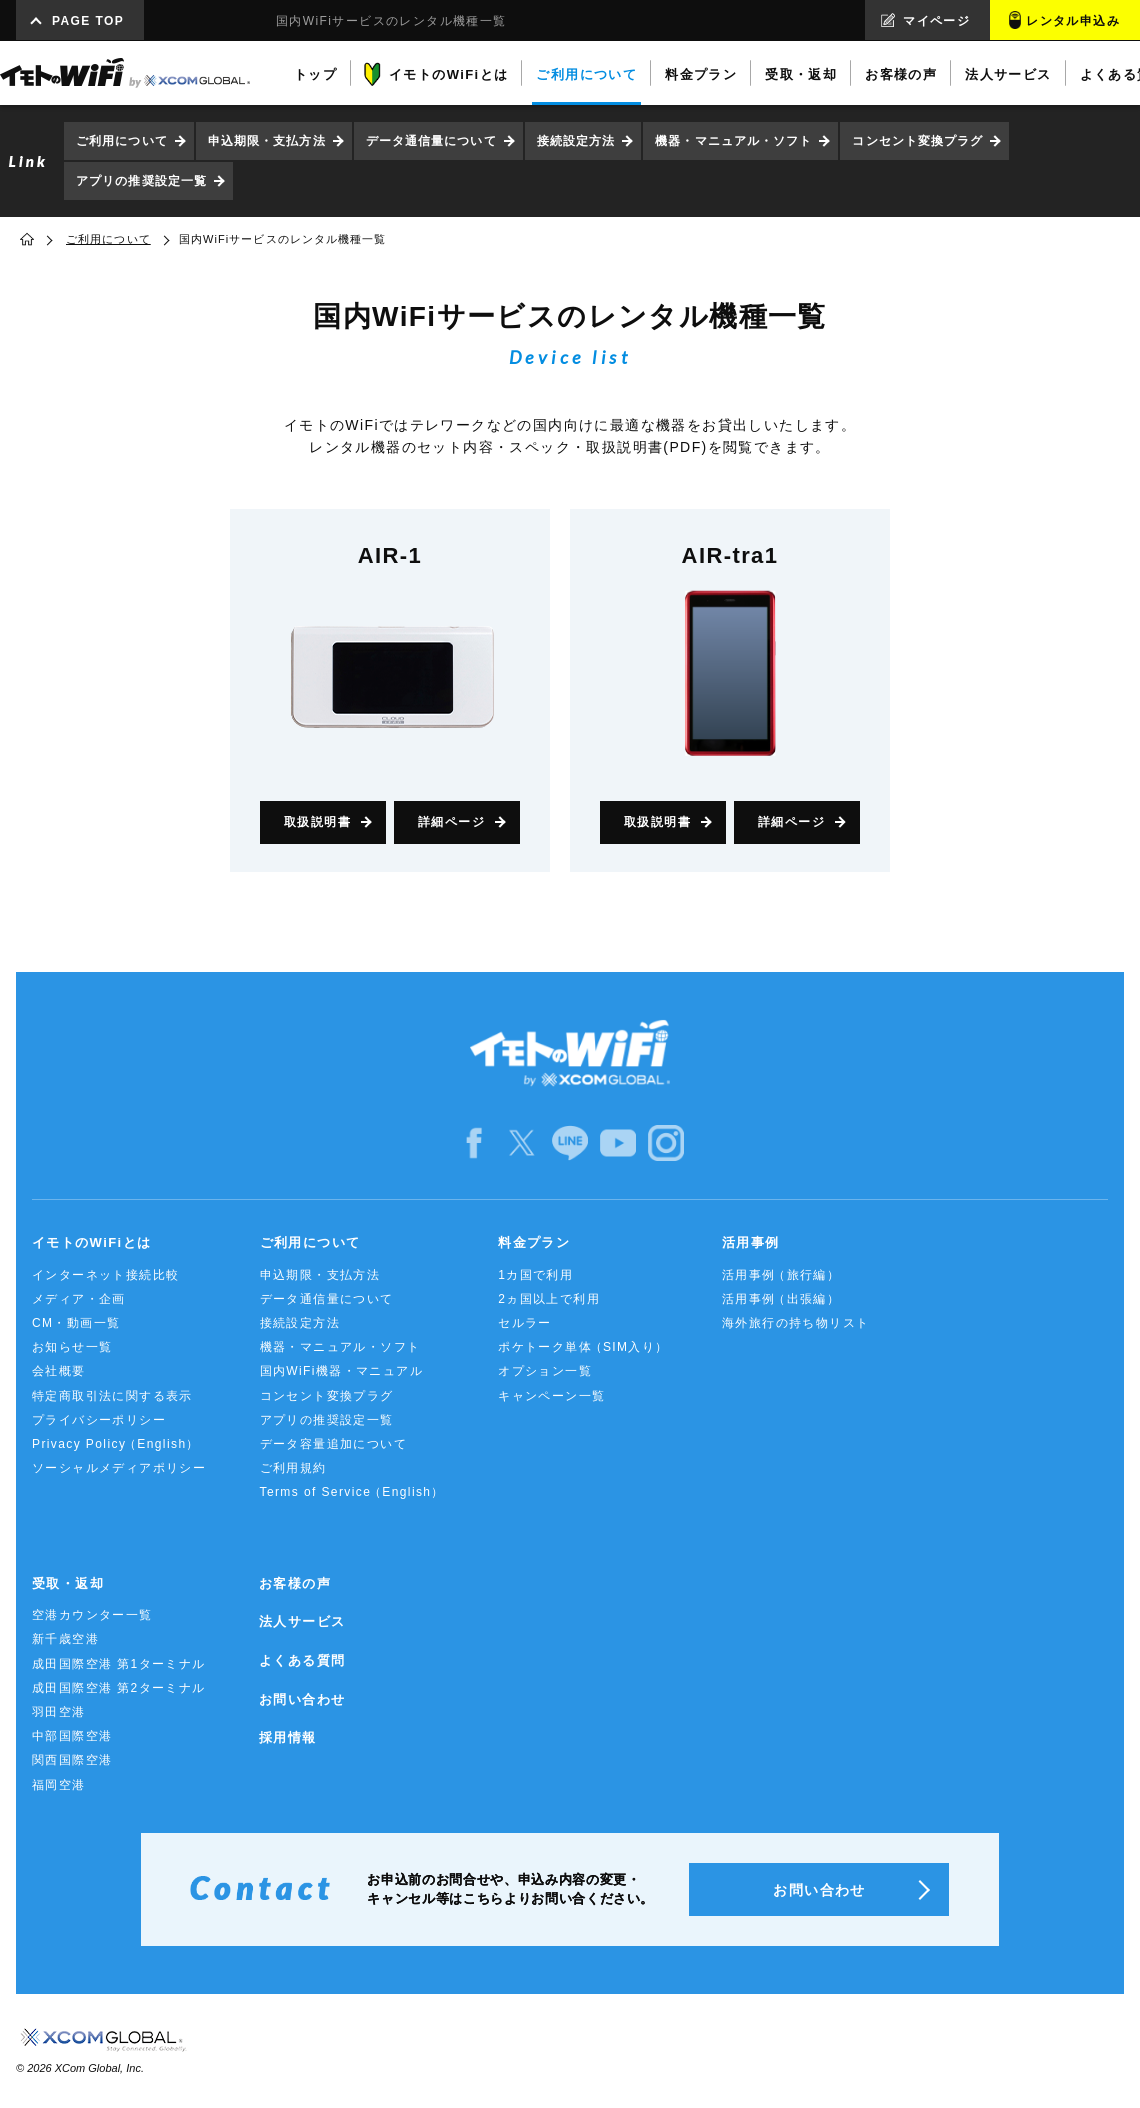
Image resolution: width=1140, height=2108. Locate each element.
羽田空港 (59, 1712)
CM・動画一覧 (76, 1323)
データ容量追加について (333, 1444)
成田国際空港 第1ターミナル (119, 1664)
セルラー (525, 1323)
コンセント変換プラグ (917, 141)
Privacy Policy (116, 1444)
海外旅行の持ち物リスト (795, 1323)
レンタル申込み (1073, 21)
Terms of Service (352, 1492)
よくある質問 (302, 1660)
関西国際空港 (72, 1760)
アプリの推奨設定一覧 (141, 181)
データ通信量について (431, 141)
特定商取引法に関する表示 (112, 1396)
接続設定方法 (576, 141)
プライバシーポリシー (99, 1420)
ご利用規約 (293, 1468)
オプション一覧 (545, 1371)
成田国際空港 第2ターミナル (119, 1688)
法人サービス (302, 1621)
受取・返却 (68, 1583)
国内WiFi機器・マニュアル (342, 1371)
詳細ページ (451, 822)
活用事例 (751, 1242)
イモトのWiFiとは (91, 1242)
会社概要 (59, 1371)
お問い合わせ (302, 1699)
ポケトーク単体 (583, 1347)
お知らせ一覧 (72, 1347)
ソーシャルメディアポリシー (119, 1468)
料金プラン (534, 1242)
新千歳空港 (65, 1639)
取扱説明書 (317, 822)
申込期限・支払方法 (267, 141)
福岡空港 (59, 1785)
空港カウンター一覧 (92, 1615)
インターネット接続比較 (105, 1275)
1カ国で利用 (535, 1275)
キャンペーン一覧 (551, 1396)
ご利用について (122, 141)
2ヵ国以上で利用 (549, 1299)
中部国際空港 (72, 1736)
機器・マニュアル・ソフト (733, 141)
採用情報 (288, 1737)
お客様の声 (295, 1583)
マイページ (936, 21)
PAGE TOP (88, 21)
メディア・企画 (79, 1299)
